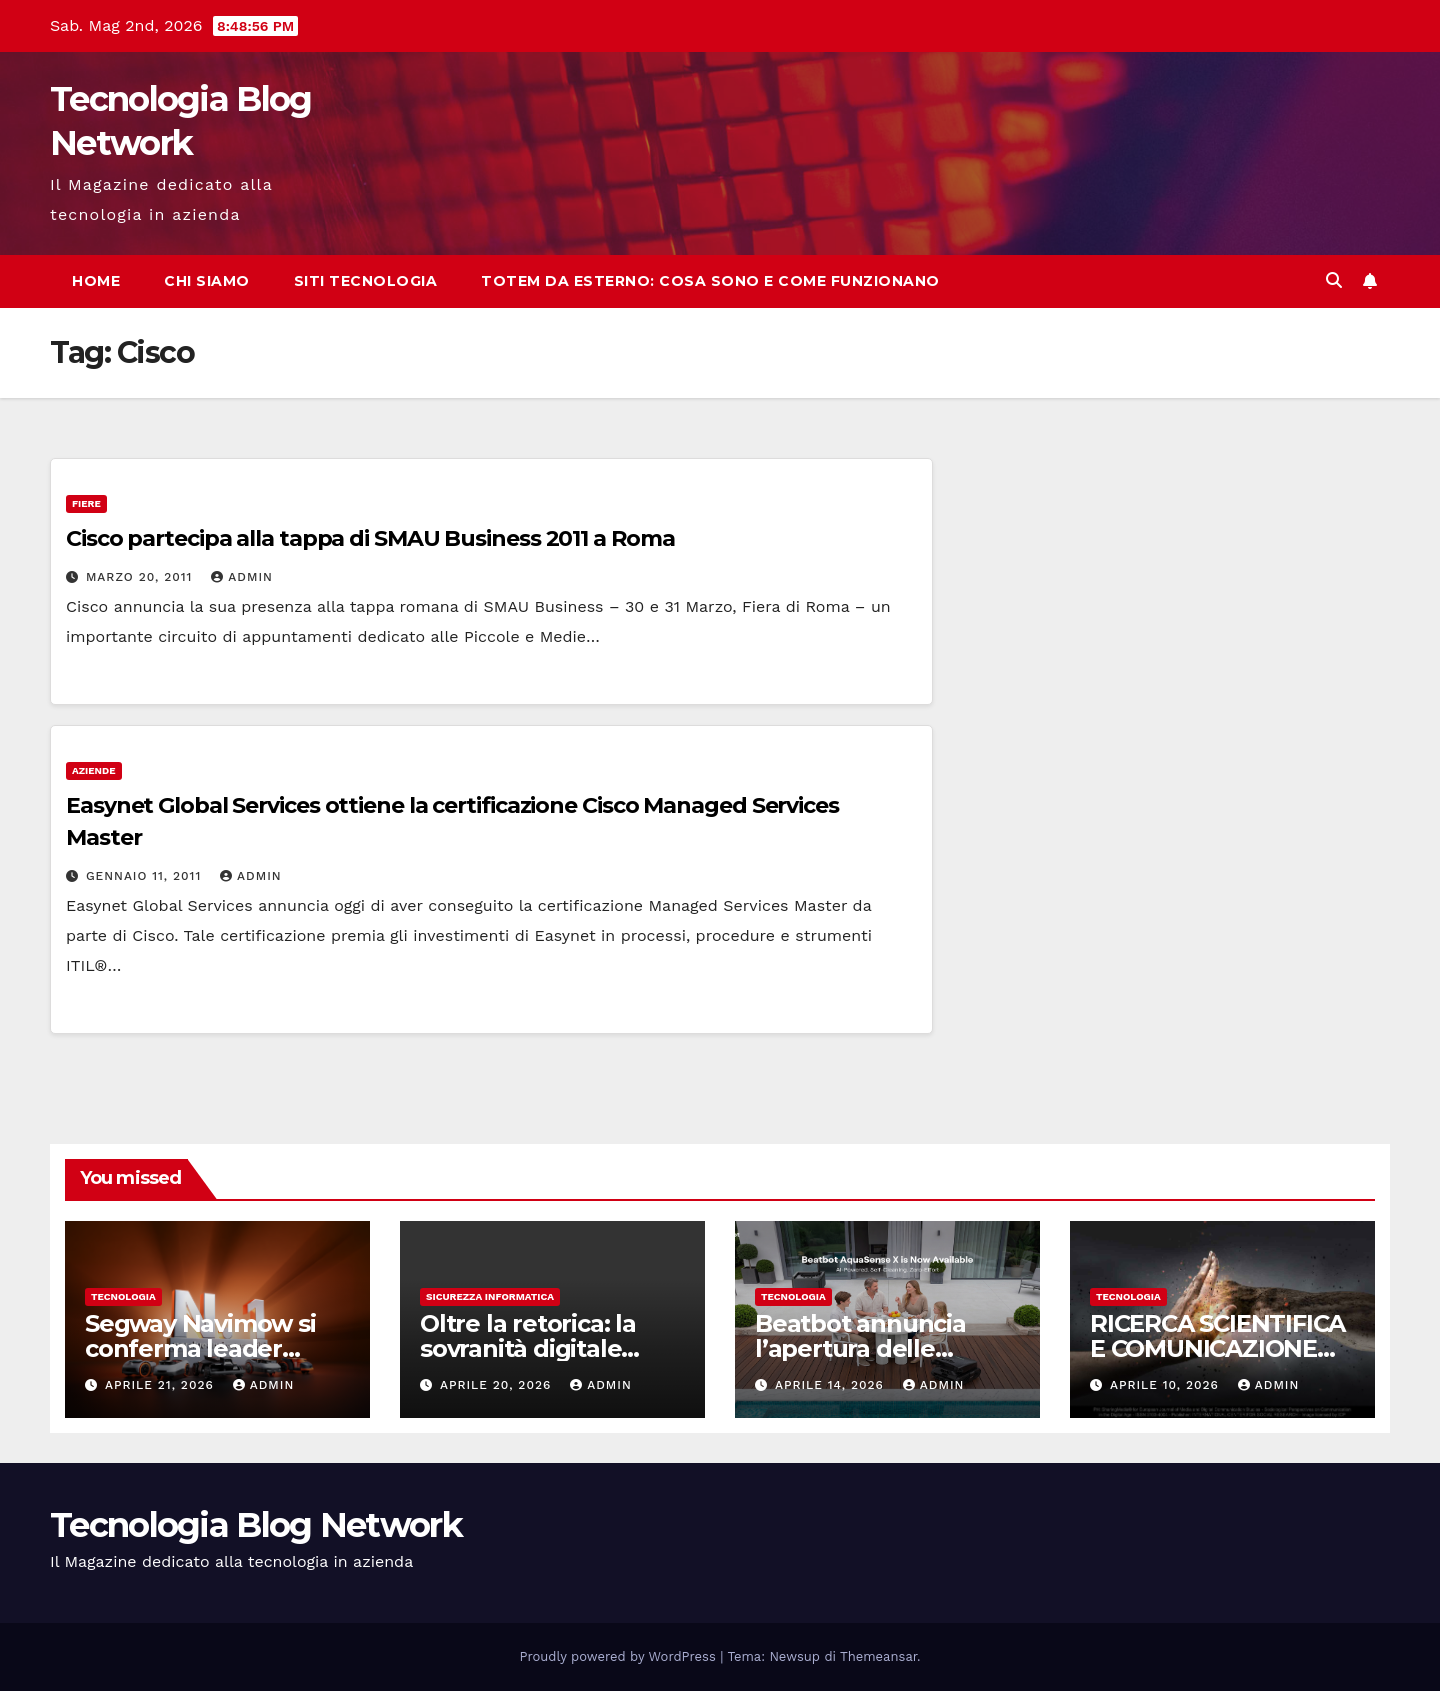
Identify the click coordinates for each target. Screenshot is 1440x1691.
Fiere (86, 503)
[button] (1334, 280)
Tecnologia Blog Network (256, 1525)
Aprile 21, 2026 (162, 1385)
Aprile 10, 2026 (1167, 1385)
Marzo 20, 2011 (141, 577)
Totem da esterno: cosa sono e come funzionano (710, 281)
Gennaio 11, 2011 (146, 876)
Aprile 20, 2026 (498, 1385)
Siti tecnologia (366, 281)
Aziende (94, 770)
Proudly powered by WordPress (620, 1656)
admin (242, 577)
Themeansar (878, 1656)
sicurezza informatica (490, 1296)
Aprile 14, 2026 (832, 1385)
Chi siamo (207, 281)
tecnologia (123, 1296)
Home (96, 281)
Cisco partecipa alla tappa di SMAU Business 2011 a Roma (370, 538)
